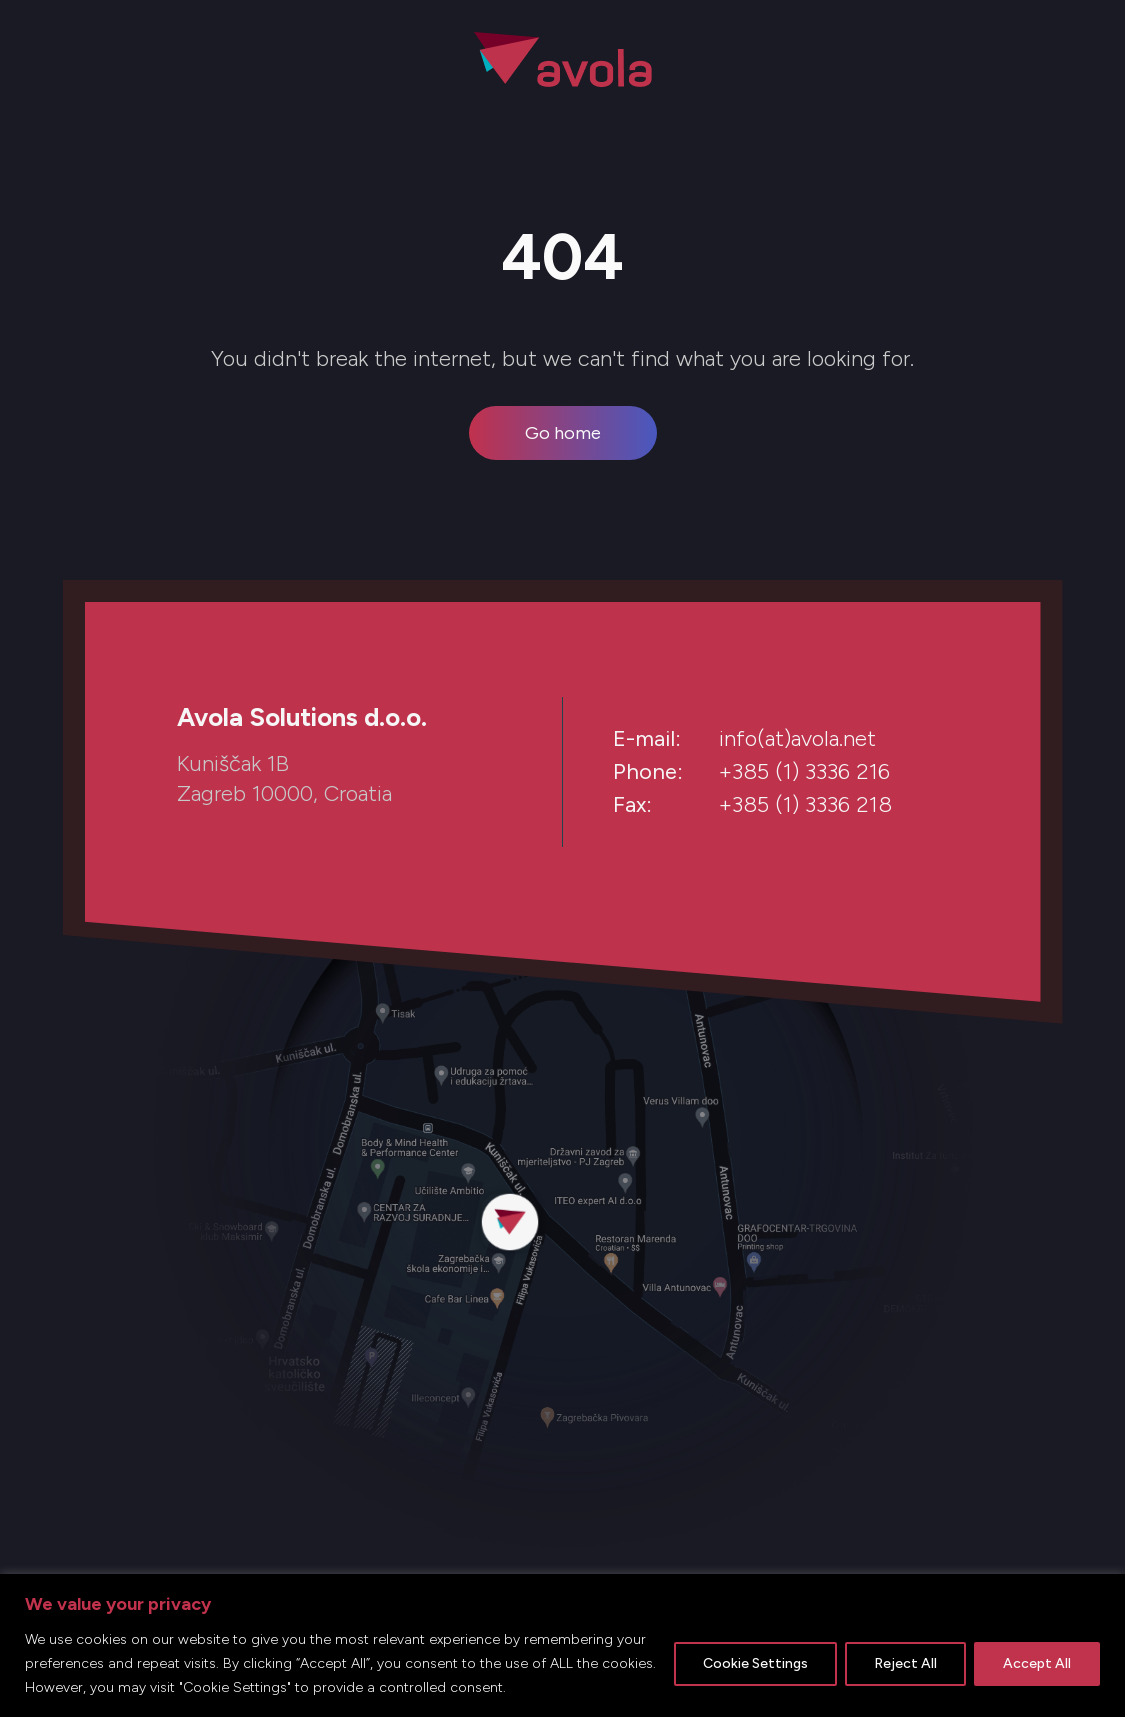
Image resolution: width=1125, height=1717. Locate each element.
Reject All (905, 1663)
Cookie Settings (755, 1663)
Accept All (1037, 1663)
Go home (563, 433)
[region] (562, 1645)
